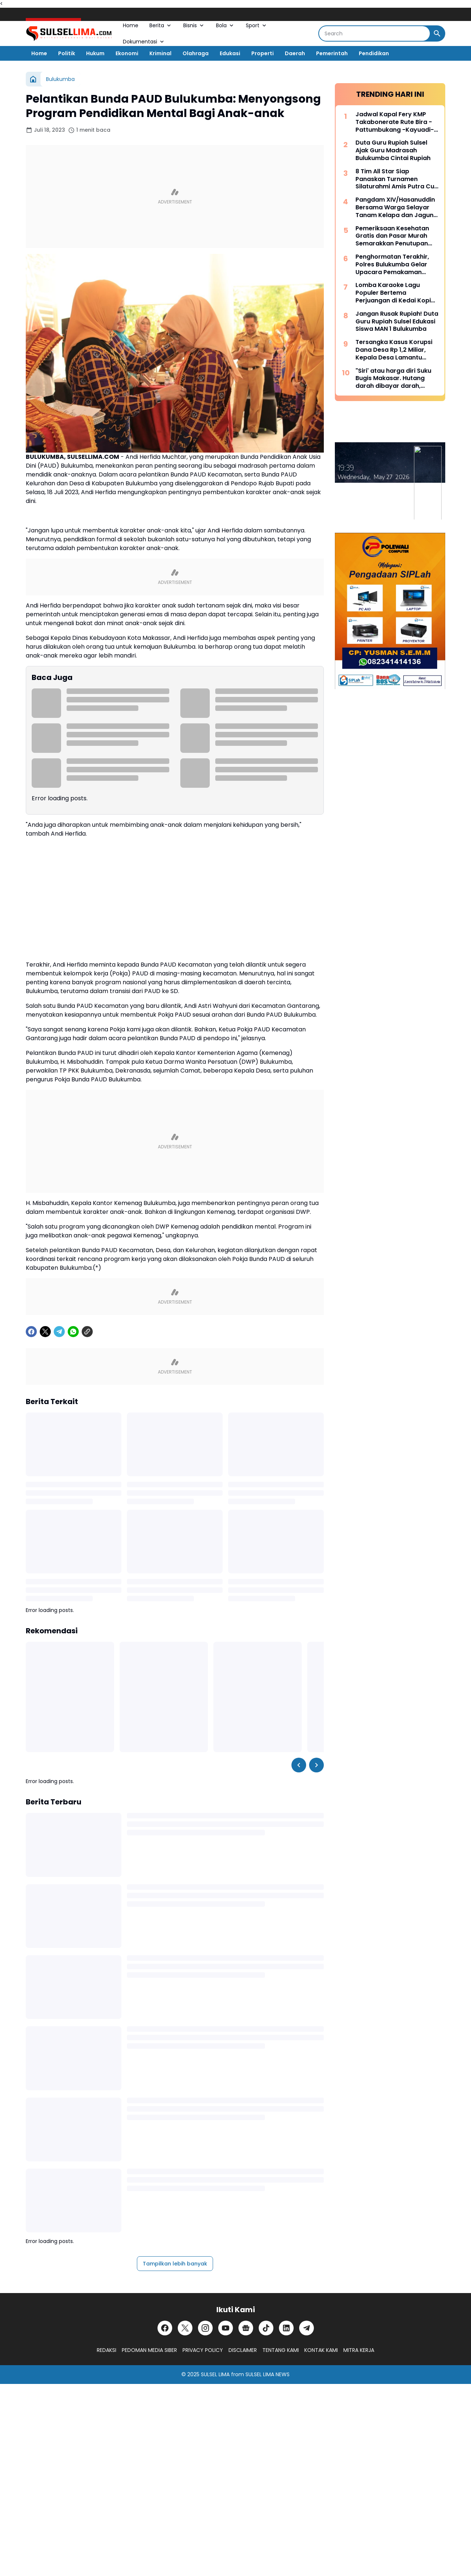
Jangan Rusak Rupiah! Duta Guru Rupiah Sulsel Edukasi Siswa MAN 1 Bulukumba (396, 321)
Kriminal (160, 53)
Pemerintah (332, 53)
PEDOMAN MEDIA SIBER (149, 2350)
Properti (262, 53)
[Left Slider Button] (298, 1765)
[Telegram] (59, 1331)
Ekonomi (127, 53)
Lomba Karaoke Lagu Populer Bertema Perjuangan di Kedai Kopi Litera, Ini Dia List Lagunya (394, 292)
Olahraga (196, 53)
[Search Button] (437, 33)
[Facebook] (31, 1331)
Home (130, 25)
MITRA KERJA (358, 2350)
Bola (225, 25)
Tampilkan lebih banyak (175, 2263)
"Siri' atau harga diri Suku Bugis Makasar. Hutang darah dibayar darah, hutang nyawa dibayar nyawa (393, 378)
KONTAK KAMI (321, 2350)
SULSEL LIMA (215, 2374)
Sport (257, 25)
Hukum (95, 53)
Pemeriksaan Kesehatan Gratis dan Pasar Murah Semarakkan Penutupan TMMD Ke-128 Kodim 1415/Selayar (392, 236)
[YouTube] (225, 2328)
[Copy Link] (87, 1331)
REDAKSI (106, 2350)
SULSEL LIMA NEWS (267, 2374)
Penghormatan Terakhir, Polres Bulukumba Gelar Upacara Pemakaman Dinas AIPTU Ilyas (392, 264)
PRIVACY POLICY (203, 2350)
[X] (45, 1331)
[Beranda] (33, 79)
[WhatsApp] (73, 1331)
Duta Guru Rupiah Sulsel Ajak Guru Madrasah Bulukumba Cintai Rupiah (393, 150)
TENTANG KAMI (280, 2350)
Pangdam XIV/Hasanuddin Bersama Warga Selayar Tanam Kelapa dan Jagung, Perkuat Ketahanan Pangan (397, 207)
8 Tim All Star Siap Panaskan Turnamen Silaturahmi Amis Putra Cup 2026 (396, 179)
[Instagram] (205, 2328)
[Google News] (245, 2328)
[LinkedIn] (286, 2328)
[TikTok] (266, 2328)
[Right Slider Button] (316, 1765)
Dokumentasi (144, 41)
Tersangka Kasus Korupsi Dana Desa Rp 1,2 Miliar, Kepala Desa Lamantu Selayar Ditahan (393, 350)
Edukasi (230, 53)
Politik (66, 53)
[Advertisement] (175, 196)
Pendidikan (374, 53)
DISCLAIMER (243, 2350)
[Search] (374, 33)
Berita (160, 25)
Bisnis (194, 25)
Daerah (295, 53)
